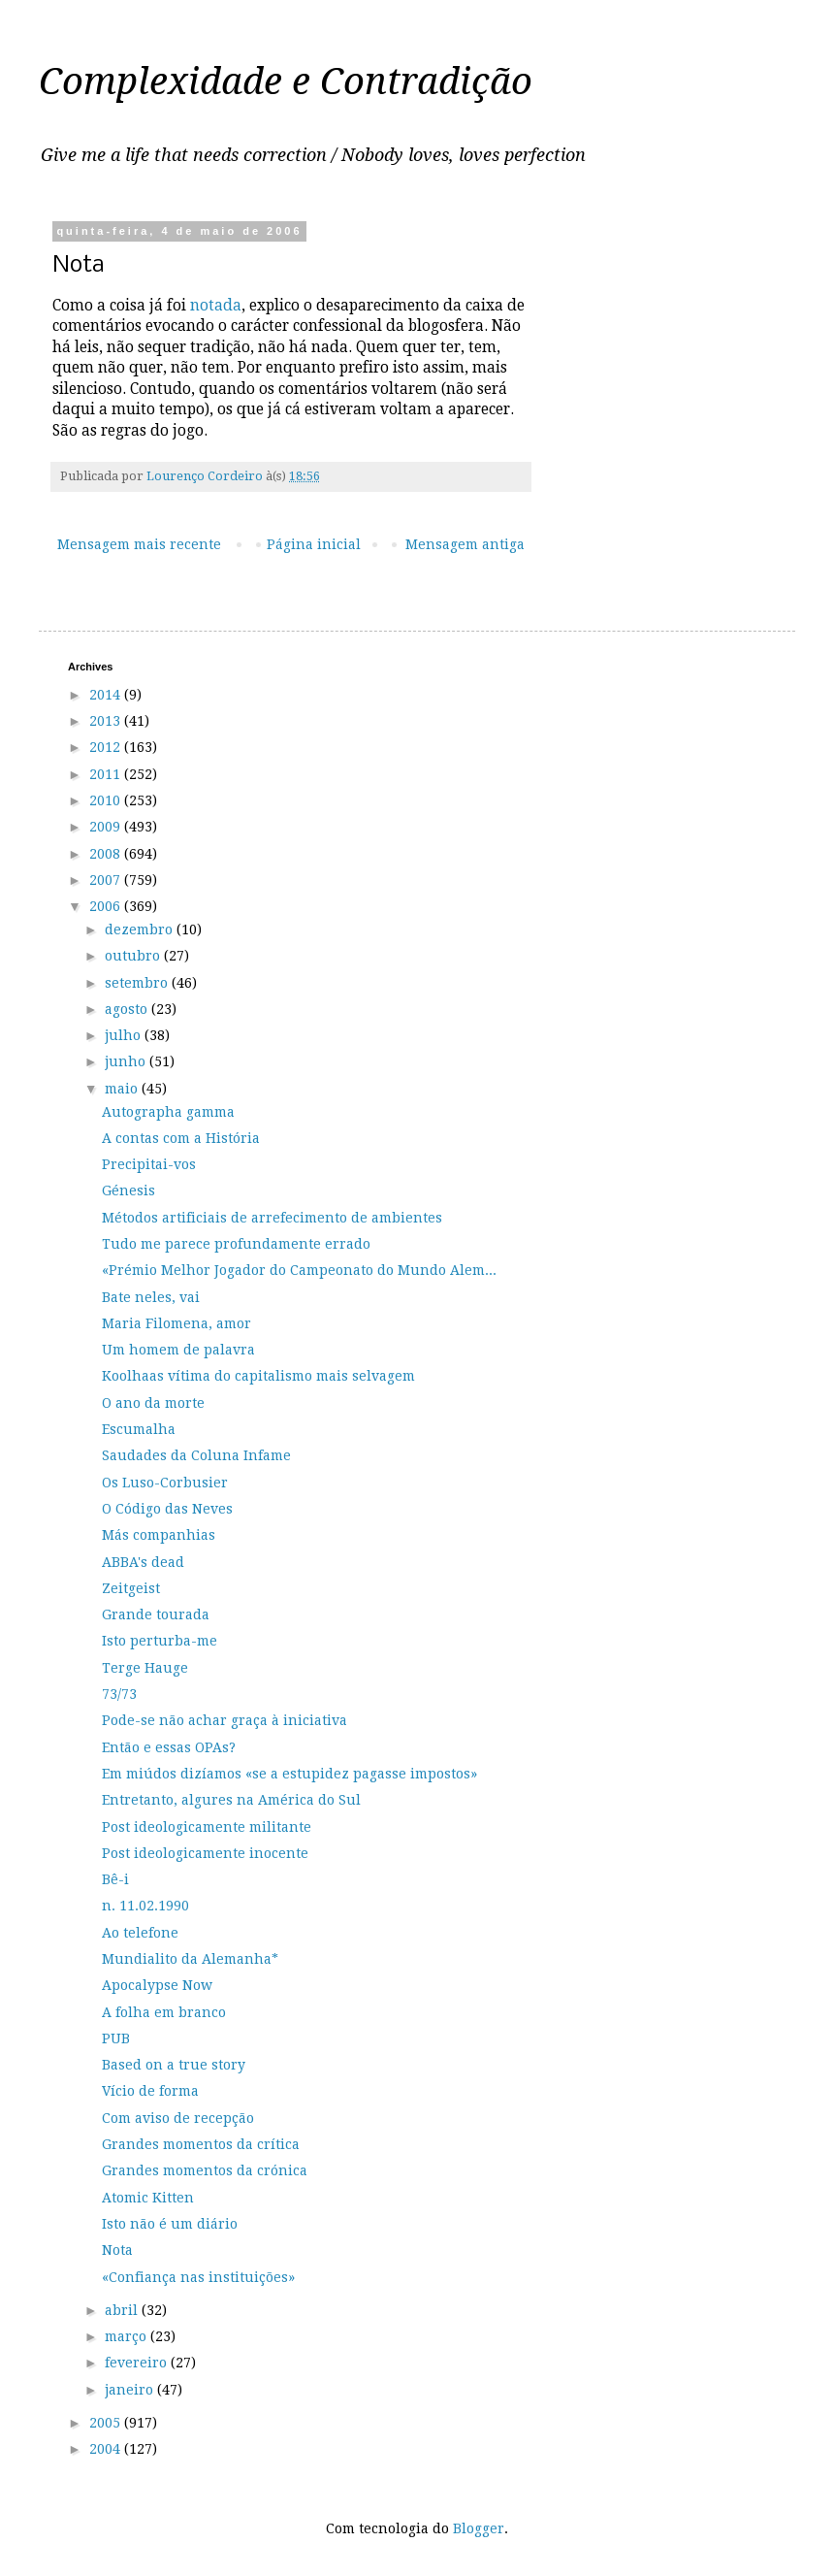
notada (215, 305)
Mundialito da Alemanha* (190, 1959)
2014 (106, 694)
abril (123, 2310)
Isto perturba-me (159, 1640)
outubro (134, 955)
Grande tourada (155, 1614)
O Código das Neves (167, 1508)
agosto (128, 1009)
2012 (106, 747)
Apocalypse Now (157, 1985)
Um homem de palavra (178, 1349)
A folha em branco (164, 2012)
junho (127, 1061)
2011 (106, 774)
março (127, 2336)
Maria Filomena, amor (176, 1323)
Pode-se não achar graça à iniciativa (224, 1720)
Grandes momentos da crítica (201, 2144)
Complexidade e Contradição (285, 81)
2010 (106, 800)
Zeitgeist (131, 1588)
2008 (106, 854)
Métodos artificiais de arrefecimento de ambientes (272, 1217)
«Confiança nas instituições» (198, 2277)
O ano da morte (153, 1403)
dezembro (140, 929)
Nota (117, 2250)
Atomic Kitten (148, 2197)
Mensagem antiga (465, 544)
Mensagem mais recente (139, 544)
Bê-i (115, 1879)
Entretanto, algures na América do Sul (231, 1800)
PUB (116, 2038)
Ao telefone (140, 1932)
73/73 (119, 1694)
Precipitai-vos (149, 1164)
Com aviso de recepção (178, 2118)
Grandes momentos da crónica (204, 2170)
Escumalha (139, 1429)
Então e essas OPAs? (169, 1747)
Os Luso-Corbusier (165, 1482)
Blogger (478, 2528)
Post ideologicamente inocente (205, 1853)
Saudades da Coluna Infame (196, 1455)
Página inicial (314, 544)
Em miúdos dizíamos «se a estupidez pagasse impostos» (289, 1773)
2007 (106, 880)
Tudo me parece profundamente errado (236, 1244)
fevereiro (138, 2362)
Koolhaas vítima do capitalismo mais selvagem (258, 1376)
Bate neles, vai (151, 1297)
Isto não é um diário (170, 2224)
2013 (106, 721)
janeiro (131, 2389)
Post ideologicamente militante (206, 1827)
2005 (106, 2422)
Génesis (128, 1190)
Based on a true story (173, 2064)
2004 (106, 2449)
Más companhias (158, 1535)
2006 (106, 906)
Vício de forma (150, 2091)
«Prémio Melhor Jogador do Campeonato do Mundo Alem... (299, 1270)
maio (123, 1088)
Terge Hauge (145, 1668)
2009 (106, 826)
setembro (138, 983)
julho (124, 1035)
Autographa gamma (168, 1112)
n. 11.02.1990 (145, 1905)
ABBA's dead (143, 1562)
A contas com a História (181, 1138)
